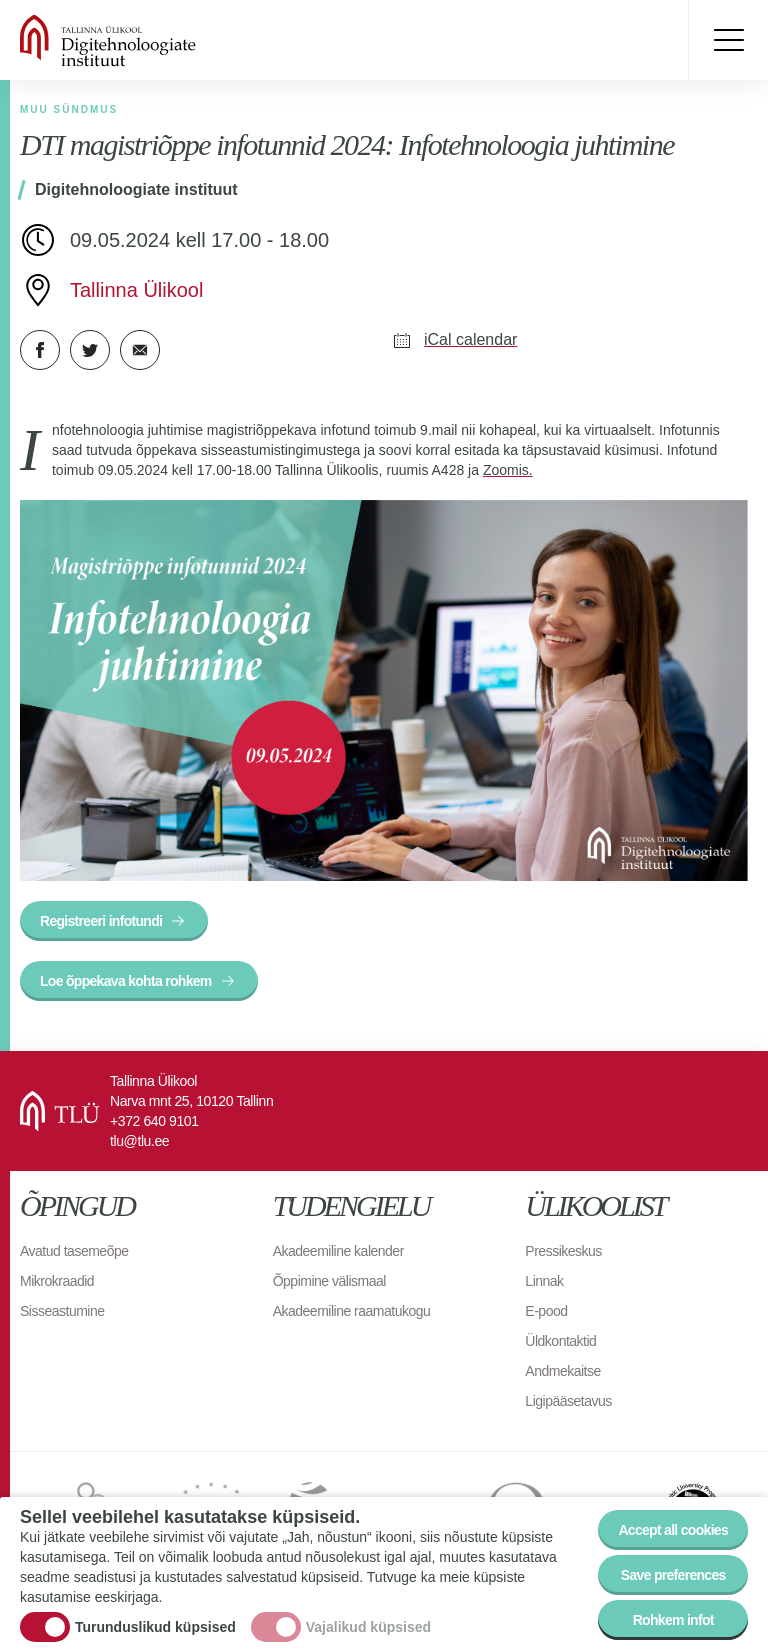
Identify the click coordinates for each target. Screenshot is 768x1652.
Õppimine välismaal (329, 1281)
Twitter (90, 350)
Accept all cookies (673, 1534)
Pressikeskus (563, 1251)
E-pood (546, 1311)
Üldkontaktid (560, 1341)
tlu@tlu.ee (139, 1141)
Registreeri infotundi (101, 921)
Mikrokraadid (57, 1281)
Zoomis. (508, 470)
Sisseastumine (62, 1311)
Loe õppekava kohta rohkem (126, 981)
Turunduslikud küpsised (155, 1631)
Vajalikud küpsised (368, 1631)
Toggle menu (728, 40)
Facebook (40, 350)
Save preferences (673, 1579)
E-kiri (140, 350)
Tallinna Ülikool (136, 290)
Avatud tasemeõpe (74, 1251)
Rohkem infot (673, 1624)
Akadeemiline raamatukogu (352, 1311)
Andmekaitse (562, 1371)
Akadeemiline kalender (338, 1251)
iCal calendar (470, 339)
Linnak (544, 1281)
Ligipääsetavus (568, 1401)
